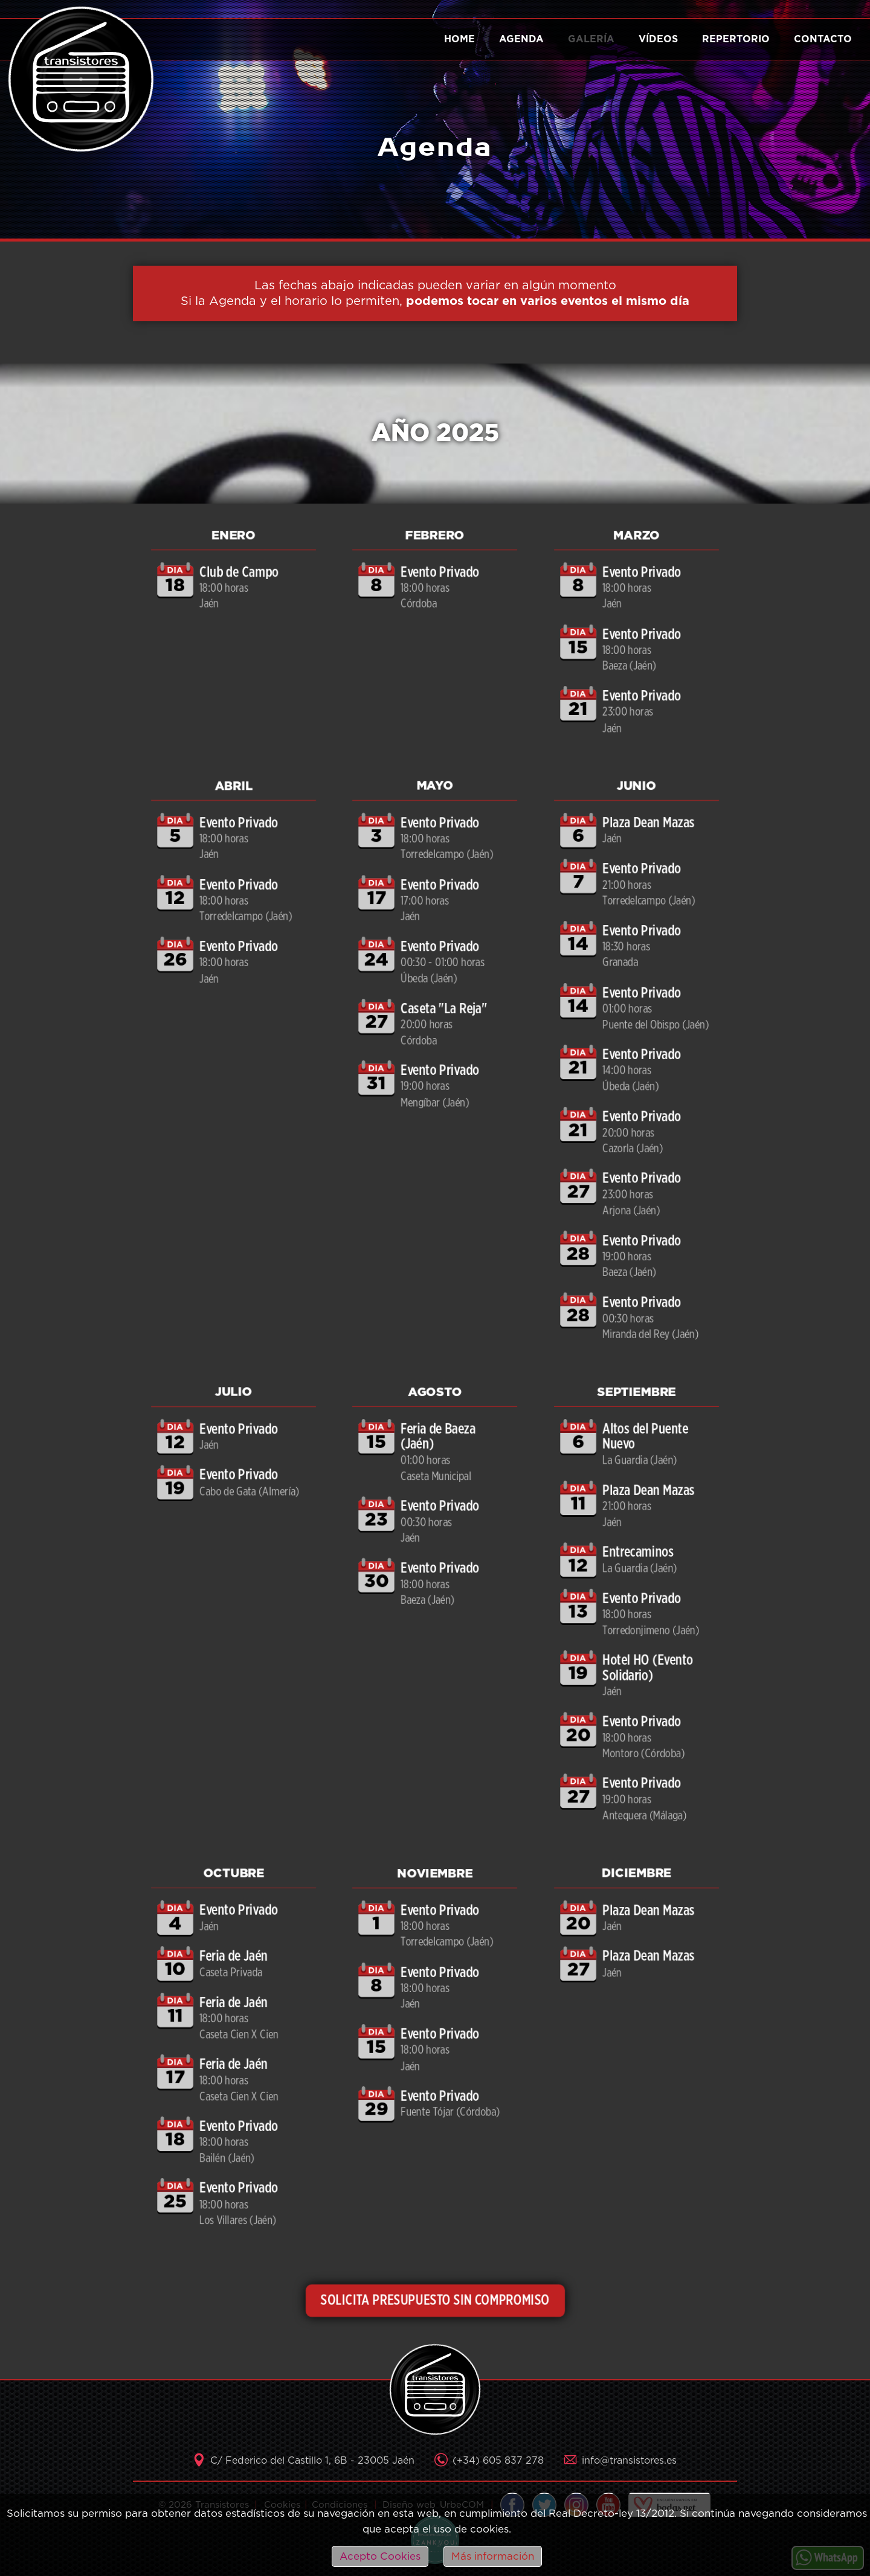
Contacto (823, 39)
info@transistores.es (629, 2460)
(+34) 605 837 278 (498, 2460)
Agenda (521, 39)
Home (459, 39)
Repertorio (736, 39)
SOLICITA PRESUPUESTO (435, 2300)
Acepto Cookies (380, 2556)
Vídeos (658, 39)
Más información (492, 2556)
